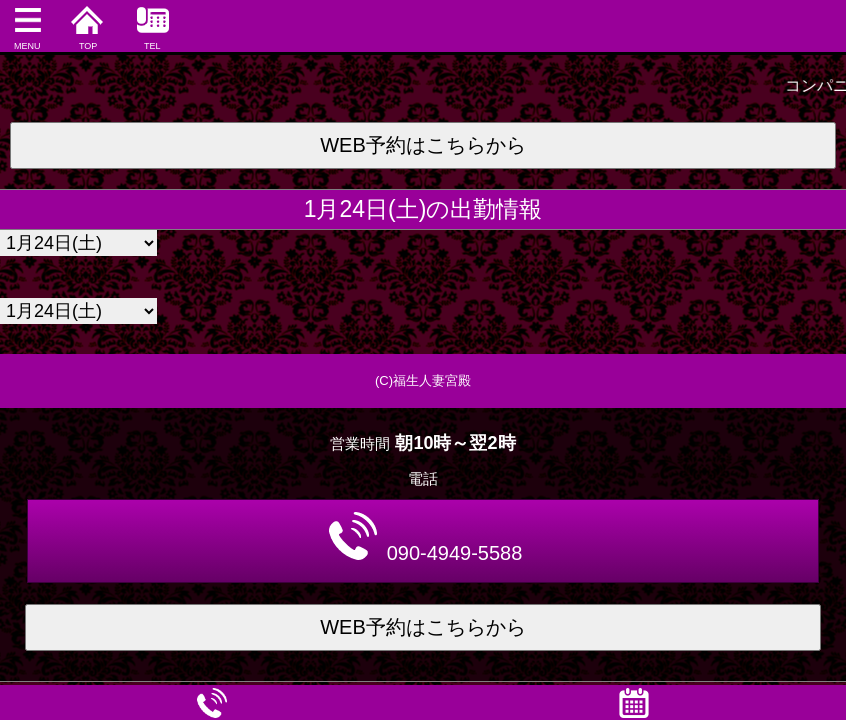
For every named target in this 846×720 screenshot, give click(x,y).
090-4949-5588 (426, 538)
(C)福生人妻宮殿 (423, 380)
